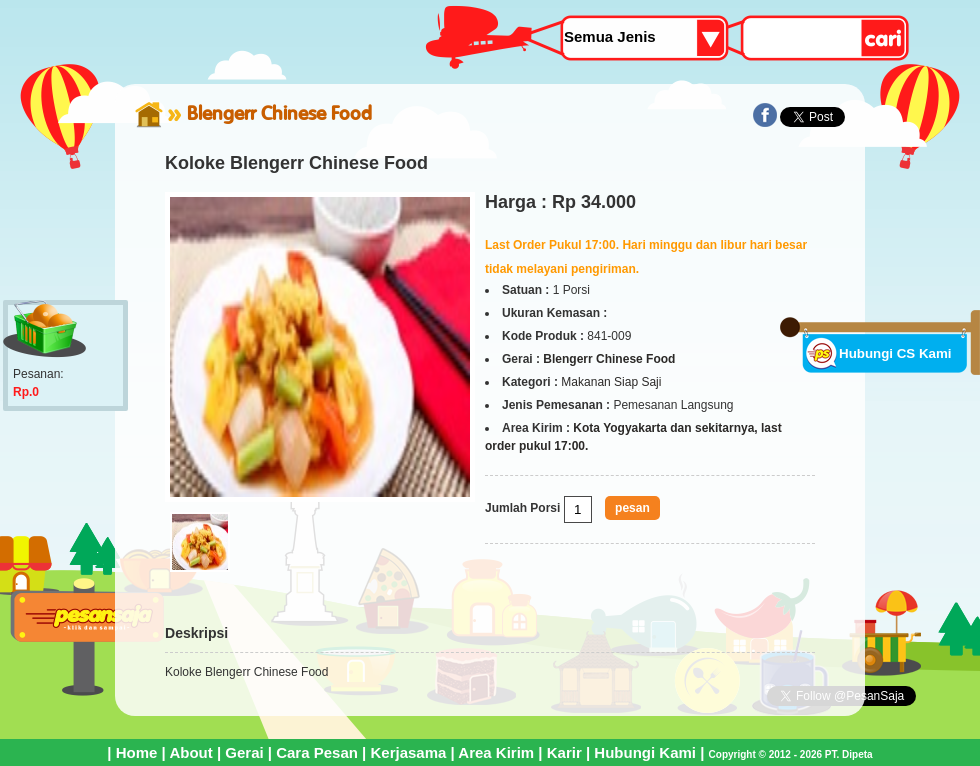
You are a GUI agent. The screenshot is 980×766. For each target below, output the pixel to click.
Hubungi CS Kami (895, 353)
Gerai (244, 752)
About (190, 752)
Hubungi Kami (645, 752)
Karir (564, 752)
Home (137, 752)
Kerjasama (408, 752)
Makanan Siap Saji (611, 382)
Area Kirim (496, 752)
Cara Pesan (317, 752)
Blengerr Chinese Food (279, 113)
